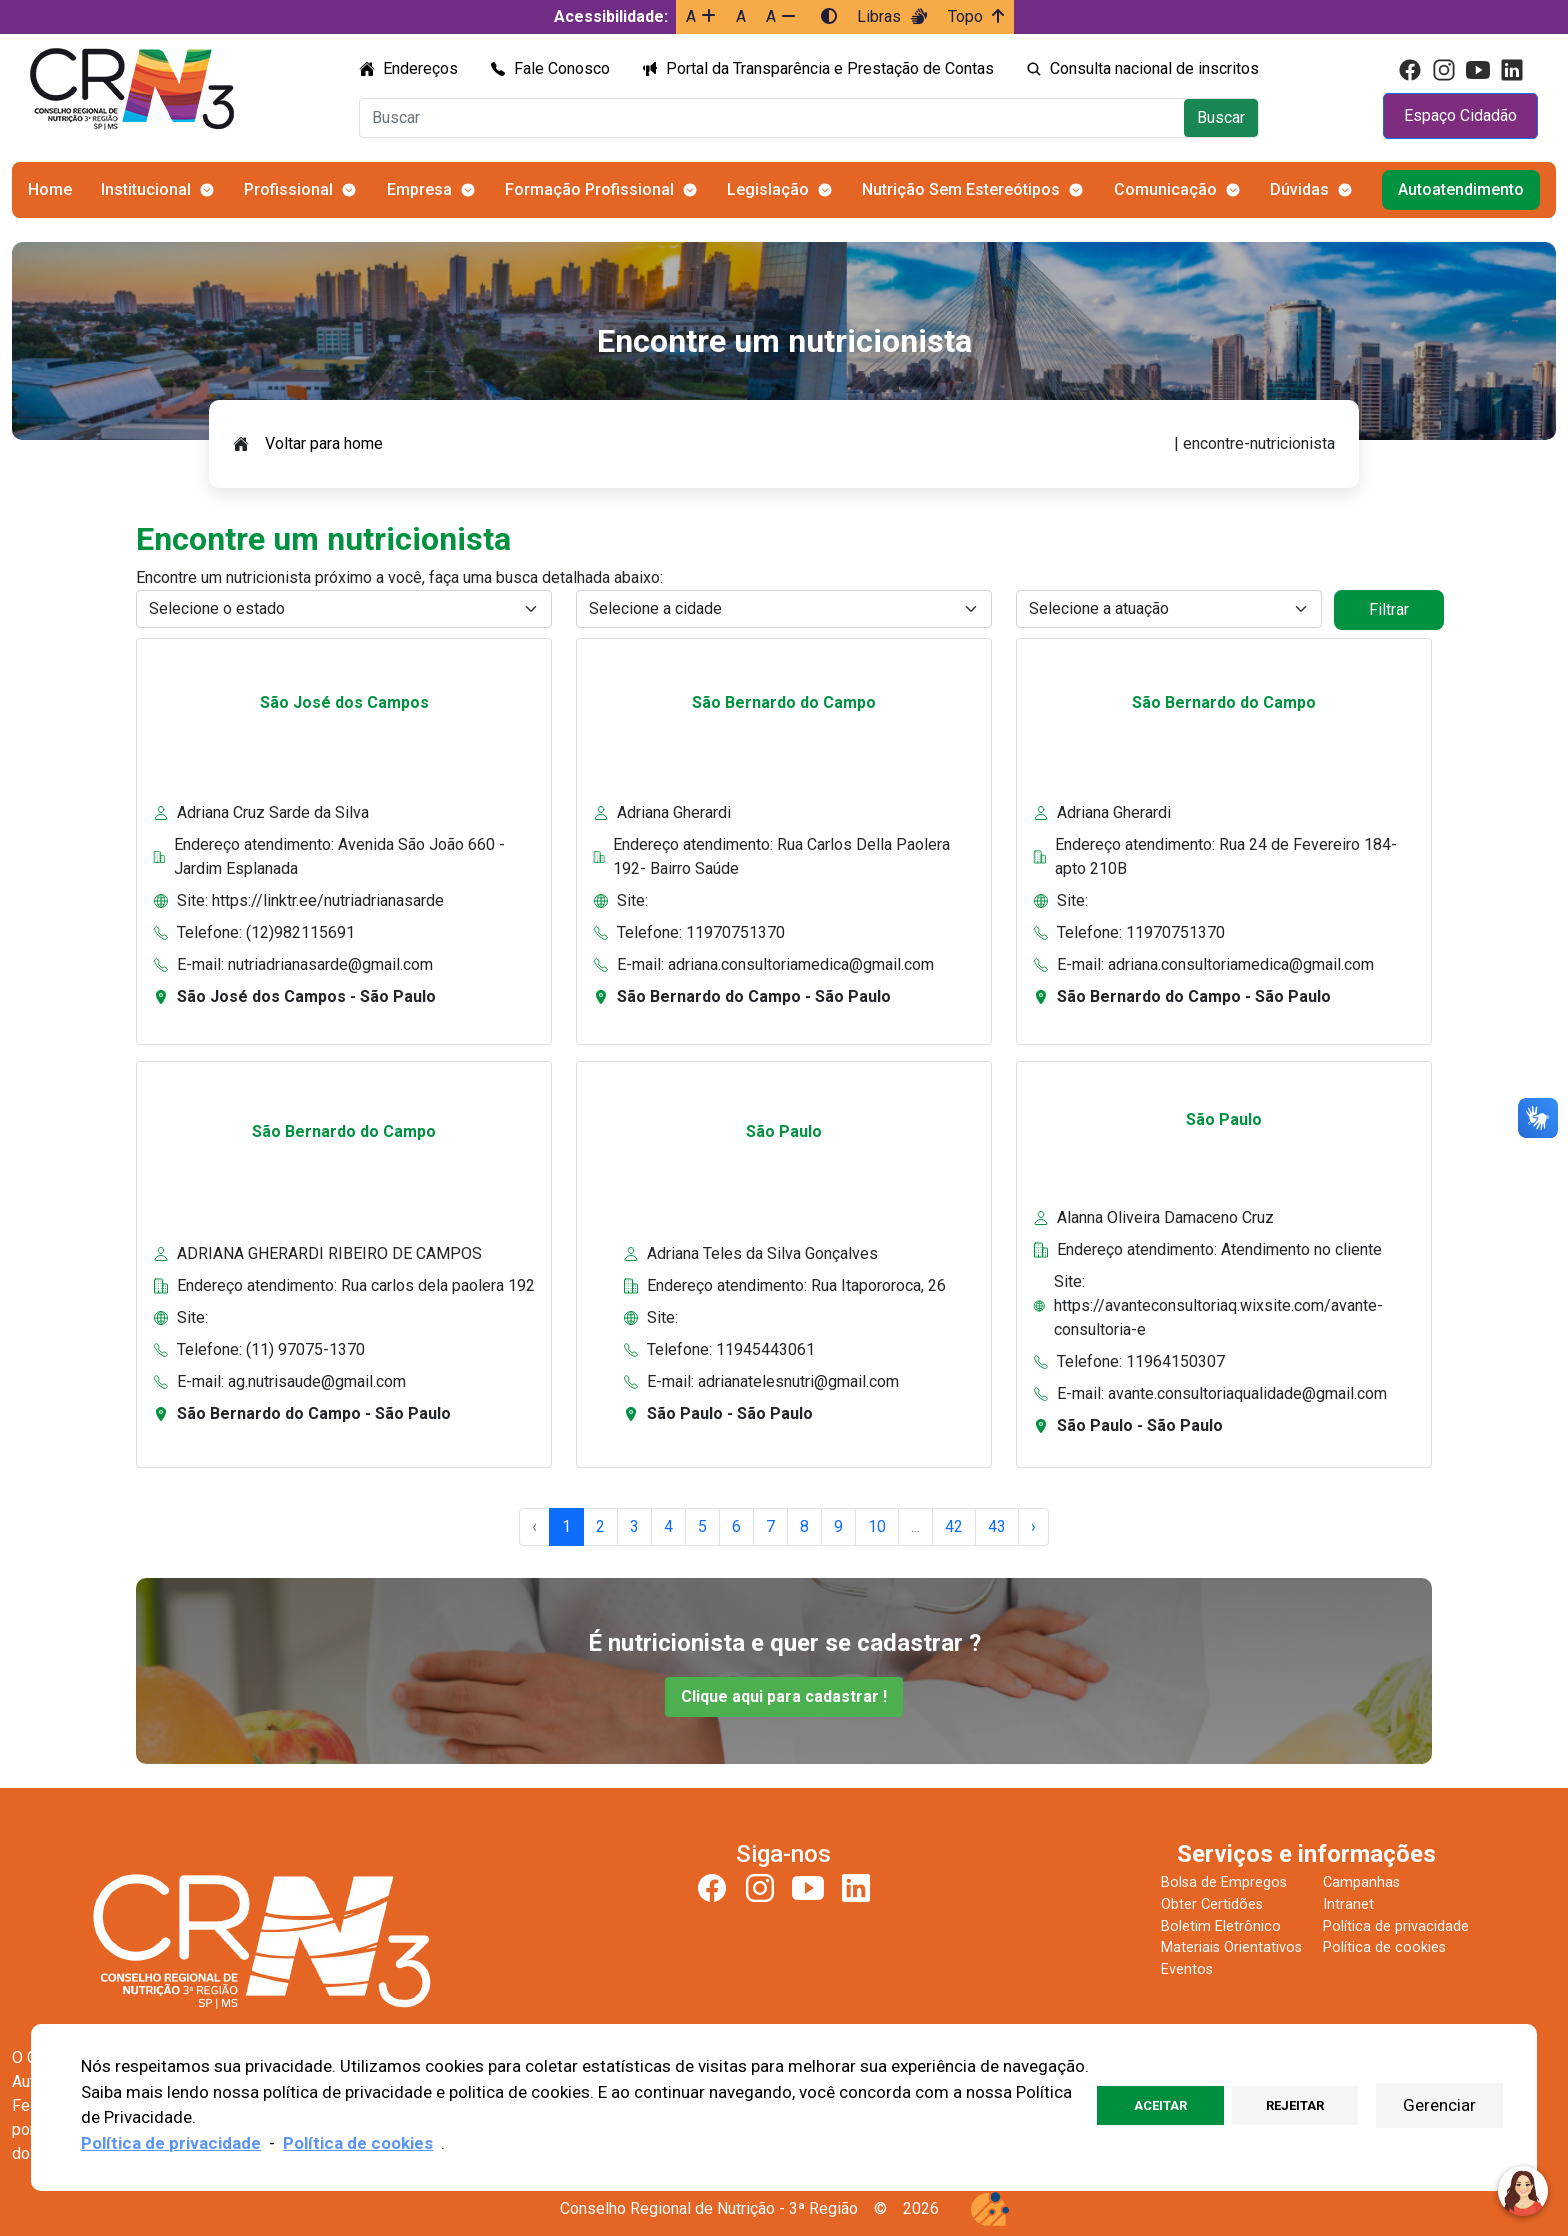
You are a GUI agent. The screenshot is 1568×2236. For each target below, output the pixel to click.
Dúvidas (1299, 189)
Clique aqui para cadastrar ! (784, 1696)
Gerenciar (1439, 2105)
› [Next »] (1033, 1526)
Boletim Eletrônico (1221, 1926)
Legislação (768, 189)
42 (954, 1526)
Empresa (419, 189)
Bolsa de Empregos (1224, 1882)
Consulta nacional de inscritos (1154, 68)
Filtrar (1389, 609)
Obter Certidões (1212, 1904)
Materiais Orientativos (1231, 1947)
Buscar (1221, 117)
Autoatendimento (1461, 189)
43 (997, 1526)
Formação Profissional (589, 189)
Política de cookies (1384, 1947)
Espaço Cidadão (1460, 115)
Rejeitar (1295, 2105)
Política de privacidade (1396, 1926)
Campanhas (1361, 1882)
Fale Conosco (562, 68)
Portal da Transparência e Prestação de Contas (830, 68)
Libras (892, 16)
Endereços (420, 68)
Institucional (146, 189)
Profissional (288, 189)
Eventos (1187, 1969)
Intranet (1348, 1904)
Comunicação (1165, 189)
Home (50, 189)
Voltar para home (324, 443)
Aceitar (1160, 2105)
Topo (976, 16)
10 (877, 1526)
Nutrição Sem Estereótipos (961, 189)
